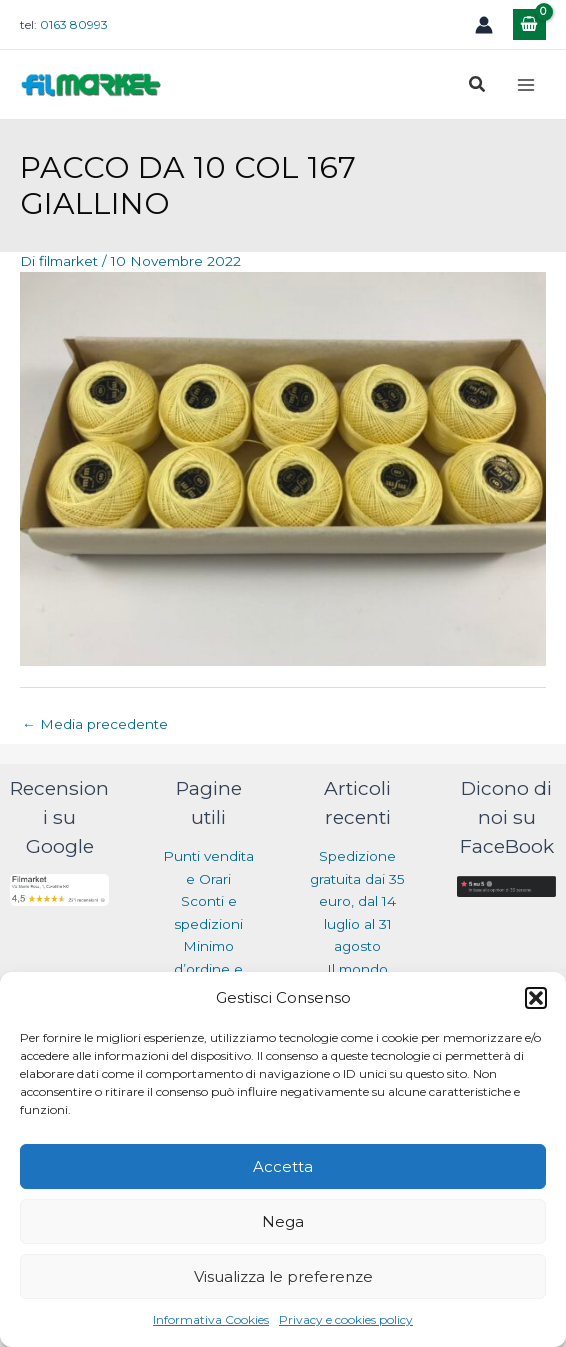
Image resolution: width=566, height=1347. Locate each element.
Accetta (283, 1166)
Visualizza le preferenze (283, 1276)
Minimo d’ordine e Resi (208, 968)
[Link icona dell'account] (484, 25)
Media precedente (95, 724)
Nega (283, 1221)
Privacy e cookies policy (346, 1319)
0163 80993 (74, 24)
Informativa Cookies (211, 1319)
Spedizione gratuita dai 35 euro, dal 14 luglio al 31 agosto (357, 901)
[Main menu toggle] (526, 84)
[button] (536, 998)
